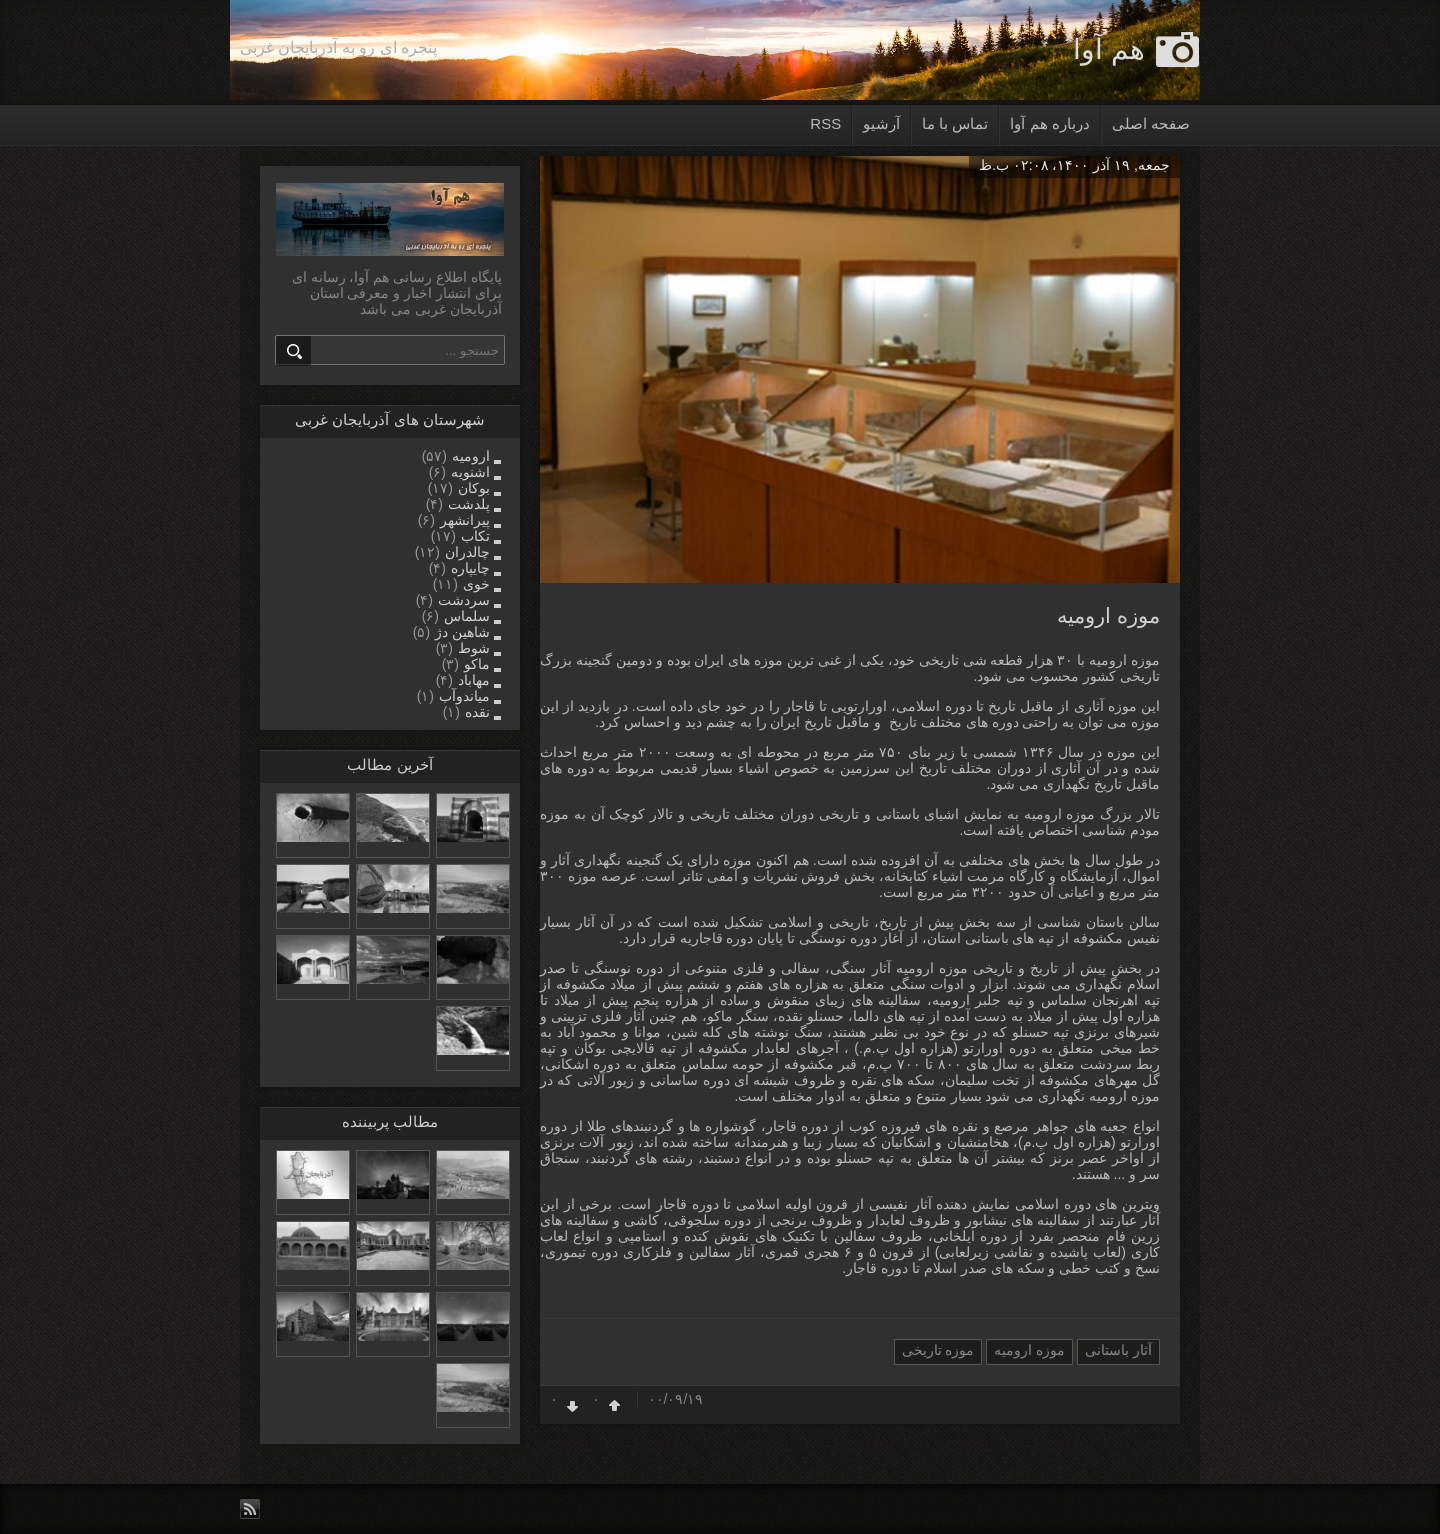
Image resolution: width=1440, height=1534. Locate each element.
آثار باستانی (1118, 1350)
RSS (825, 123)
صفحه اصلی (1151, 123)
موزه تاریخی (938, 1350)
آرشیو (881, 123)
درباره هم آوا (1049, 123)
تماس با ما (955, 123)
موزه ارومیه (1108, 615)
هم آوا (1109, 49)
